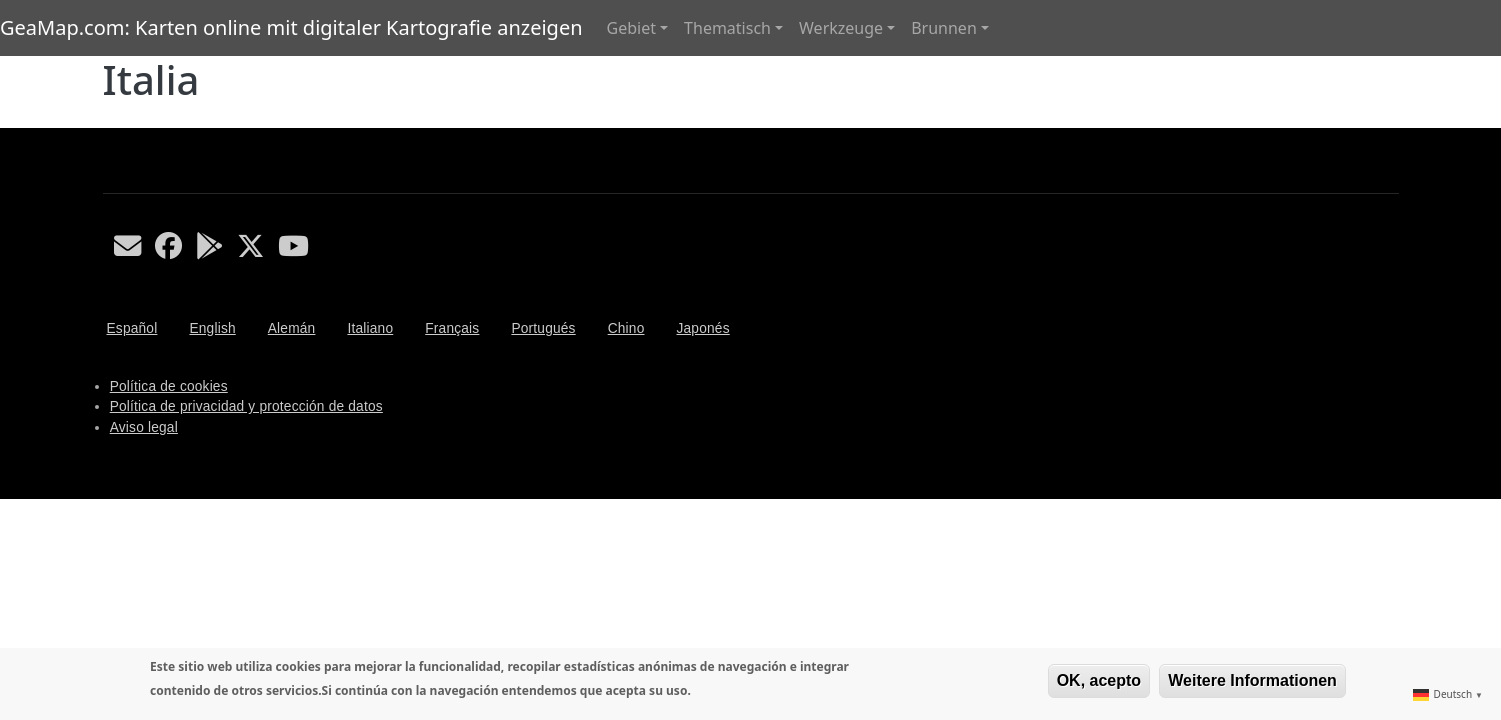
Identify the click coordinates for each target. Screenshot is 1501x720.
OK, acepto (1099, 680)
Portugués (543, 328)
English (212, 328)
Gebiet (631, 28)
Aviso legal (144, 427)
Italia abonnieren (111, 120)
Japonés (702, 328)
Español (132, 328)
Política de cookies (169, 386)
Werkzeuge (841, 28)
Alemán (292, 328)
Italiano (370, 328)
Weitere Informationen (1252, 680)
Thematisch (727, 28)
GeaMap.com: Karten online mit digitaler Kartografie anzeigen (291, 27)
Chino (626, 328)
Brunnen (944, 28)
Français (452, 328)
